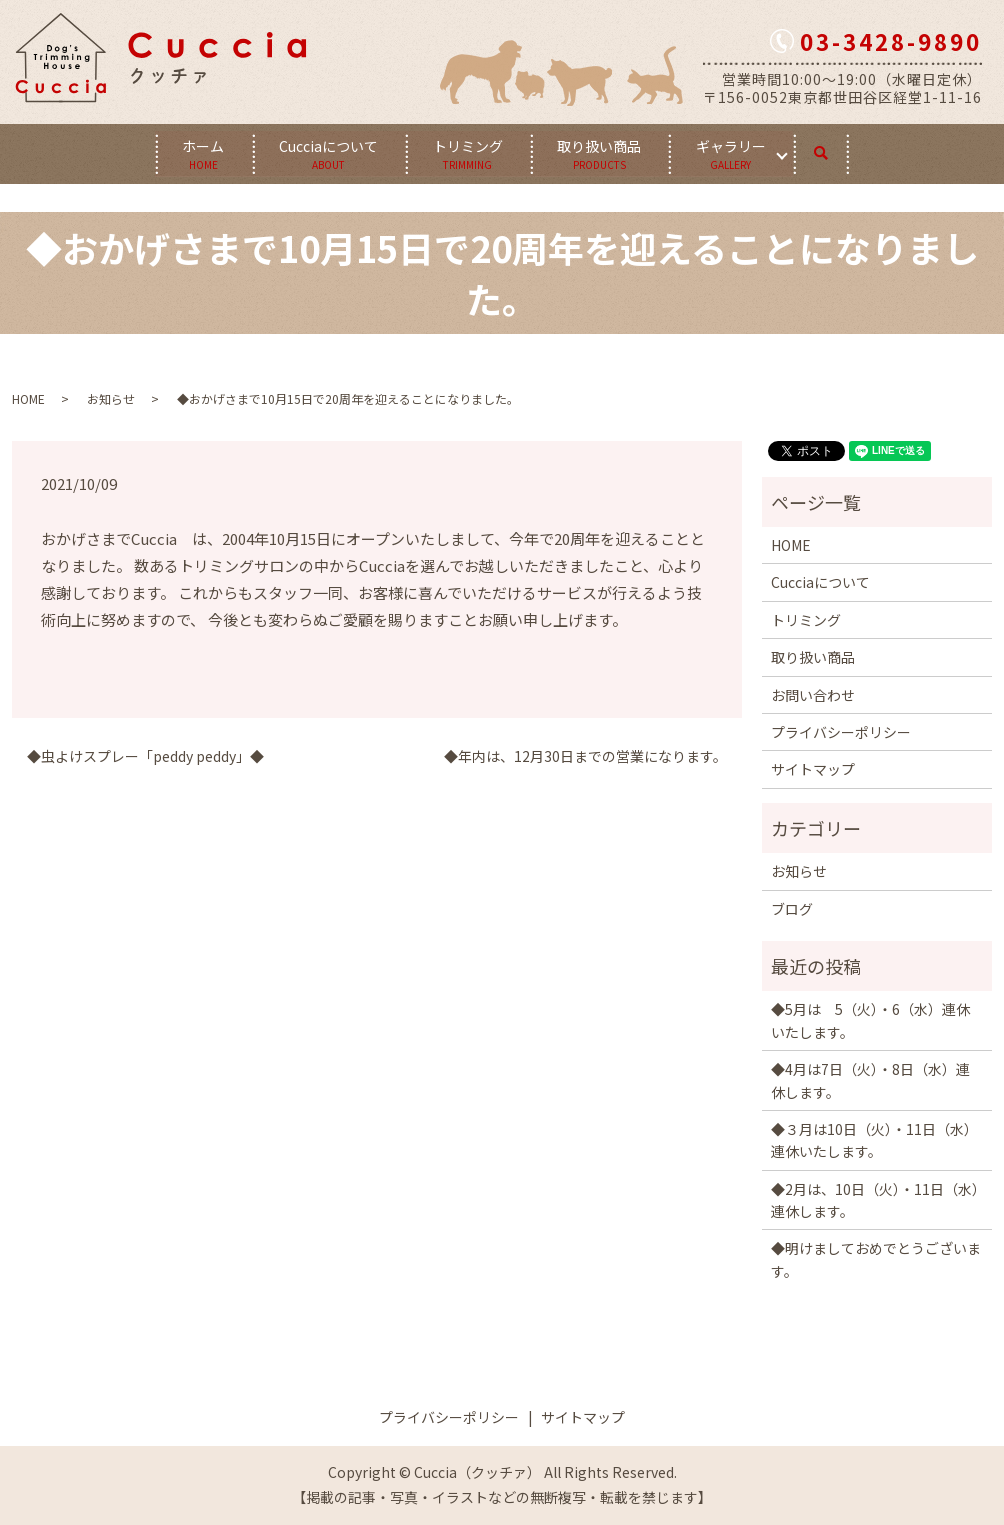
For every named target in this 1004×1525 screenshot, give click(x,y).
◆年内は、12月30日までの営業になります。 (585, 756)
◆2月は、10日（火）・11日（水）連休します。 (875, 1200)
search (839, 149)
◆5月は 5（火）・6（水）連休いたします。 (870, 1020)
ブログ (792, 908)
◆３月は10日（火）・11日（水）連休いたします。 (874, 1140)
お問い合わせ (813, 694)
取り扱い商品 (601, 153)
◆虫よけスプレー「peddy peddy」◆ (145, 756)
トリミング (468, 153)
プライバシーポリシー (841, 732)
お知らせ (111, 398)
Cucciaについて (327, 153)
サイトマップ (813, 769)
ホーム (201, 153)
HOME (28, 398)
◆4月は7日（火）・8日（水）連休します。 (870, 1080)
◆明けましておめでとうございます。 (876, 1259)
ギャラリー (734, 153)
